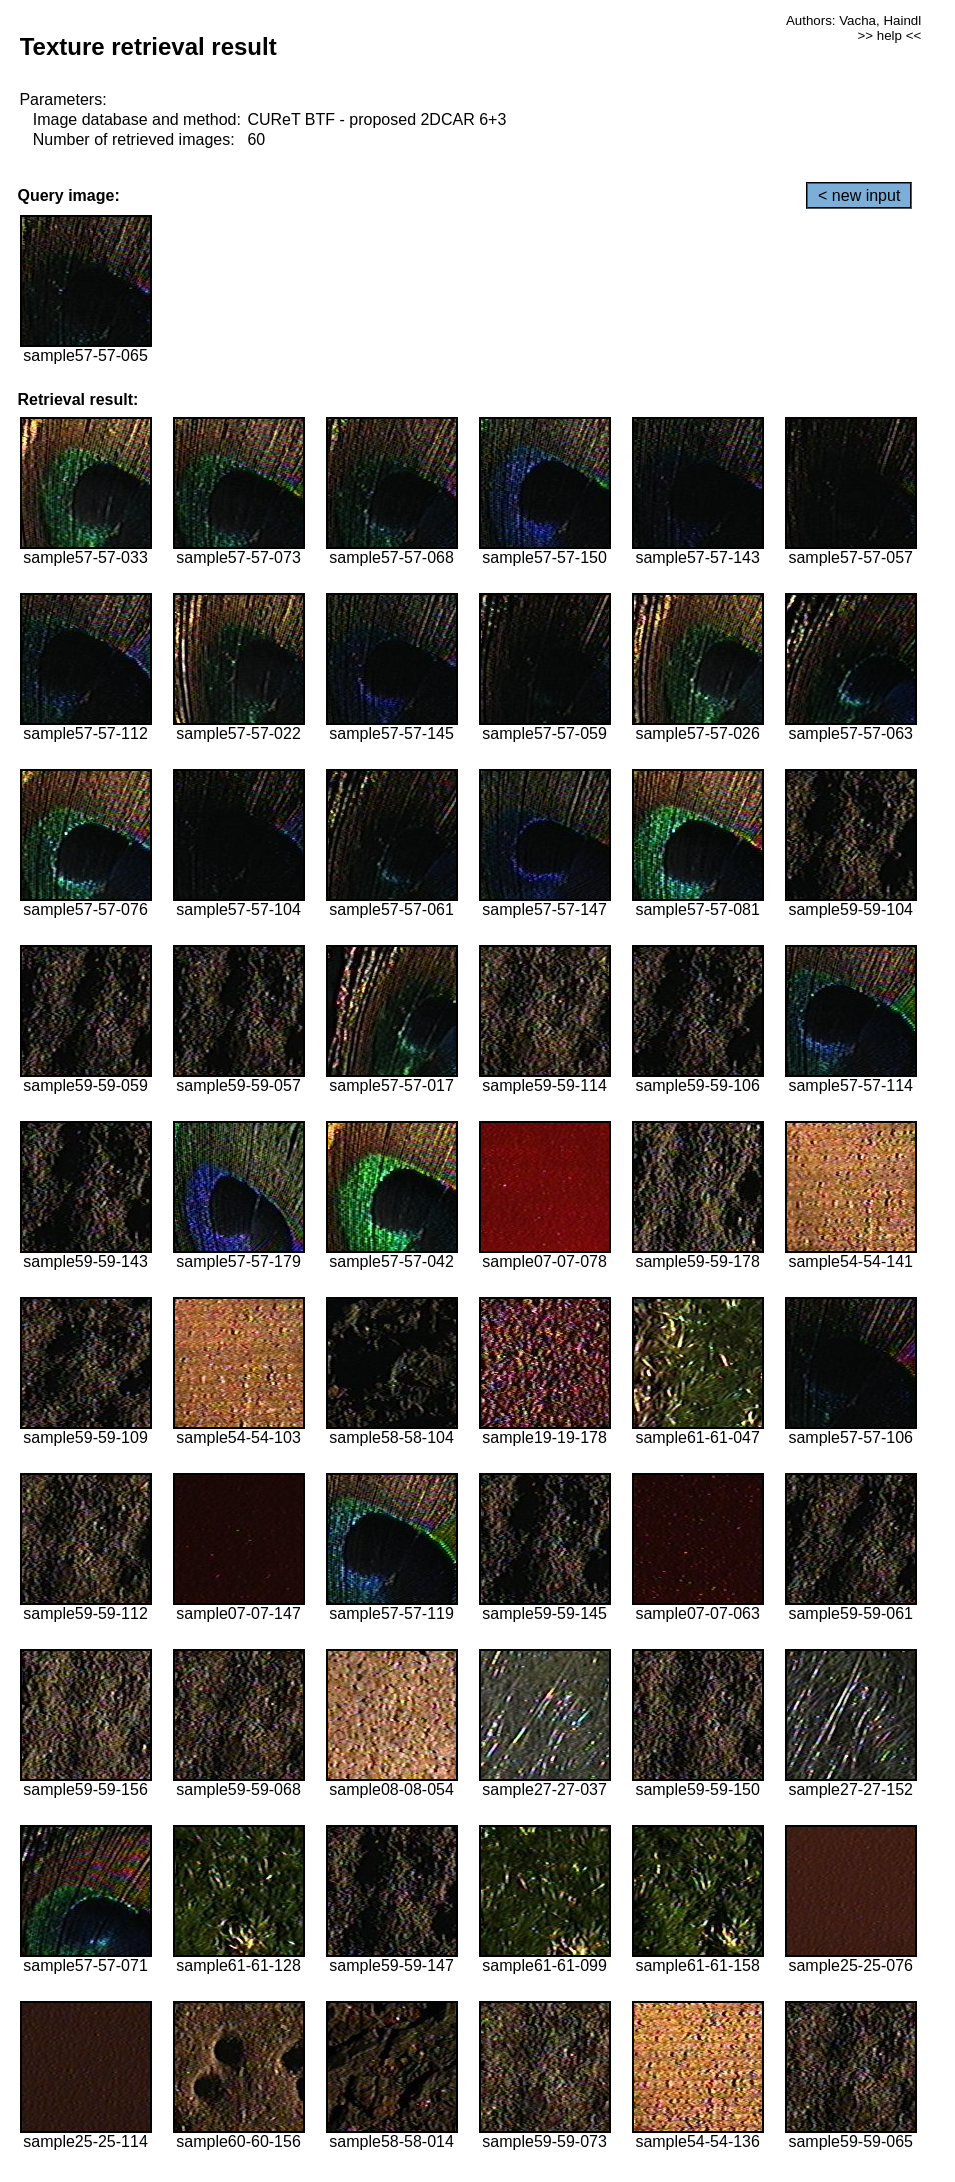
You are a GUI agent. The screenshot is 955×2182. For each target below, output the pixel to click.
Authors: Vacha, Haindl (853, 20)
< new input (859, 195)
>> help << (889, 35)
